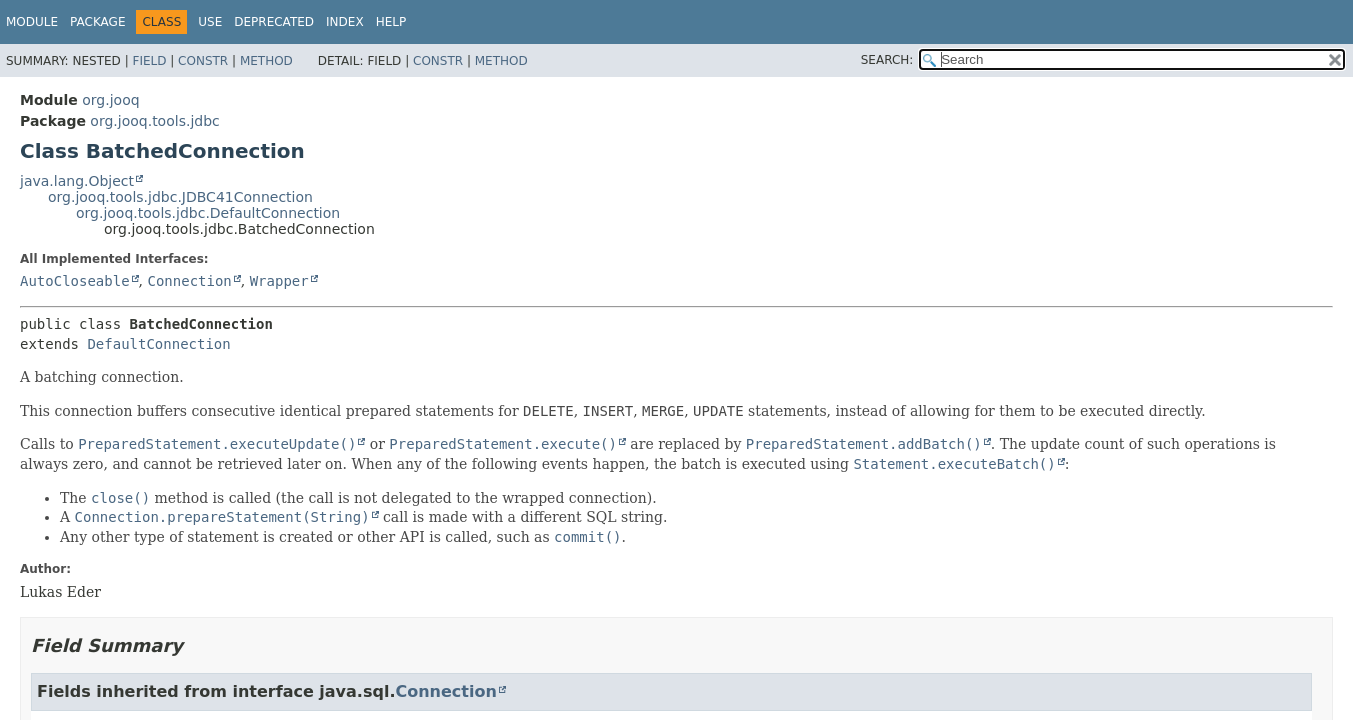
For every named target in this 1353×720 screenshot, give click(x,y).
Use (210, 22)
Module (32, 22)
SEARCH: (887, 60)
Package (97, 22)
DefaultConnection (158, 344)
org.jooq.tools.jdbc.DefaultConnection (208, 213)
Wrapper (279, 281)
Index (345, 22)
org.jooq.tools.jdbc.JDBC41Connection (180, 197)
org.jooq (110, 100)
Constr (203, 61)
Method (266, 61)
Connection (189, 281)
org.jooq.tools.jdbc (154, 121)
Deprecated (274, 22)
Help (391, 22)
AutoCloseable (75, 281)
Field (149, 61)
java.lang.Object (77, 181)
